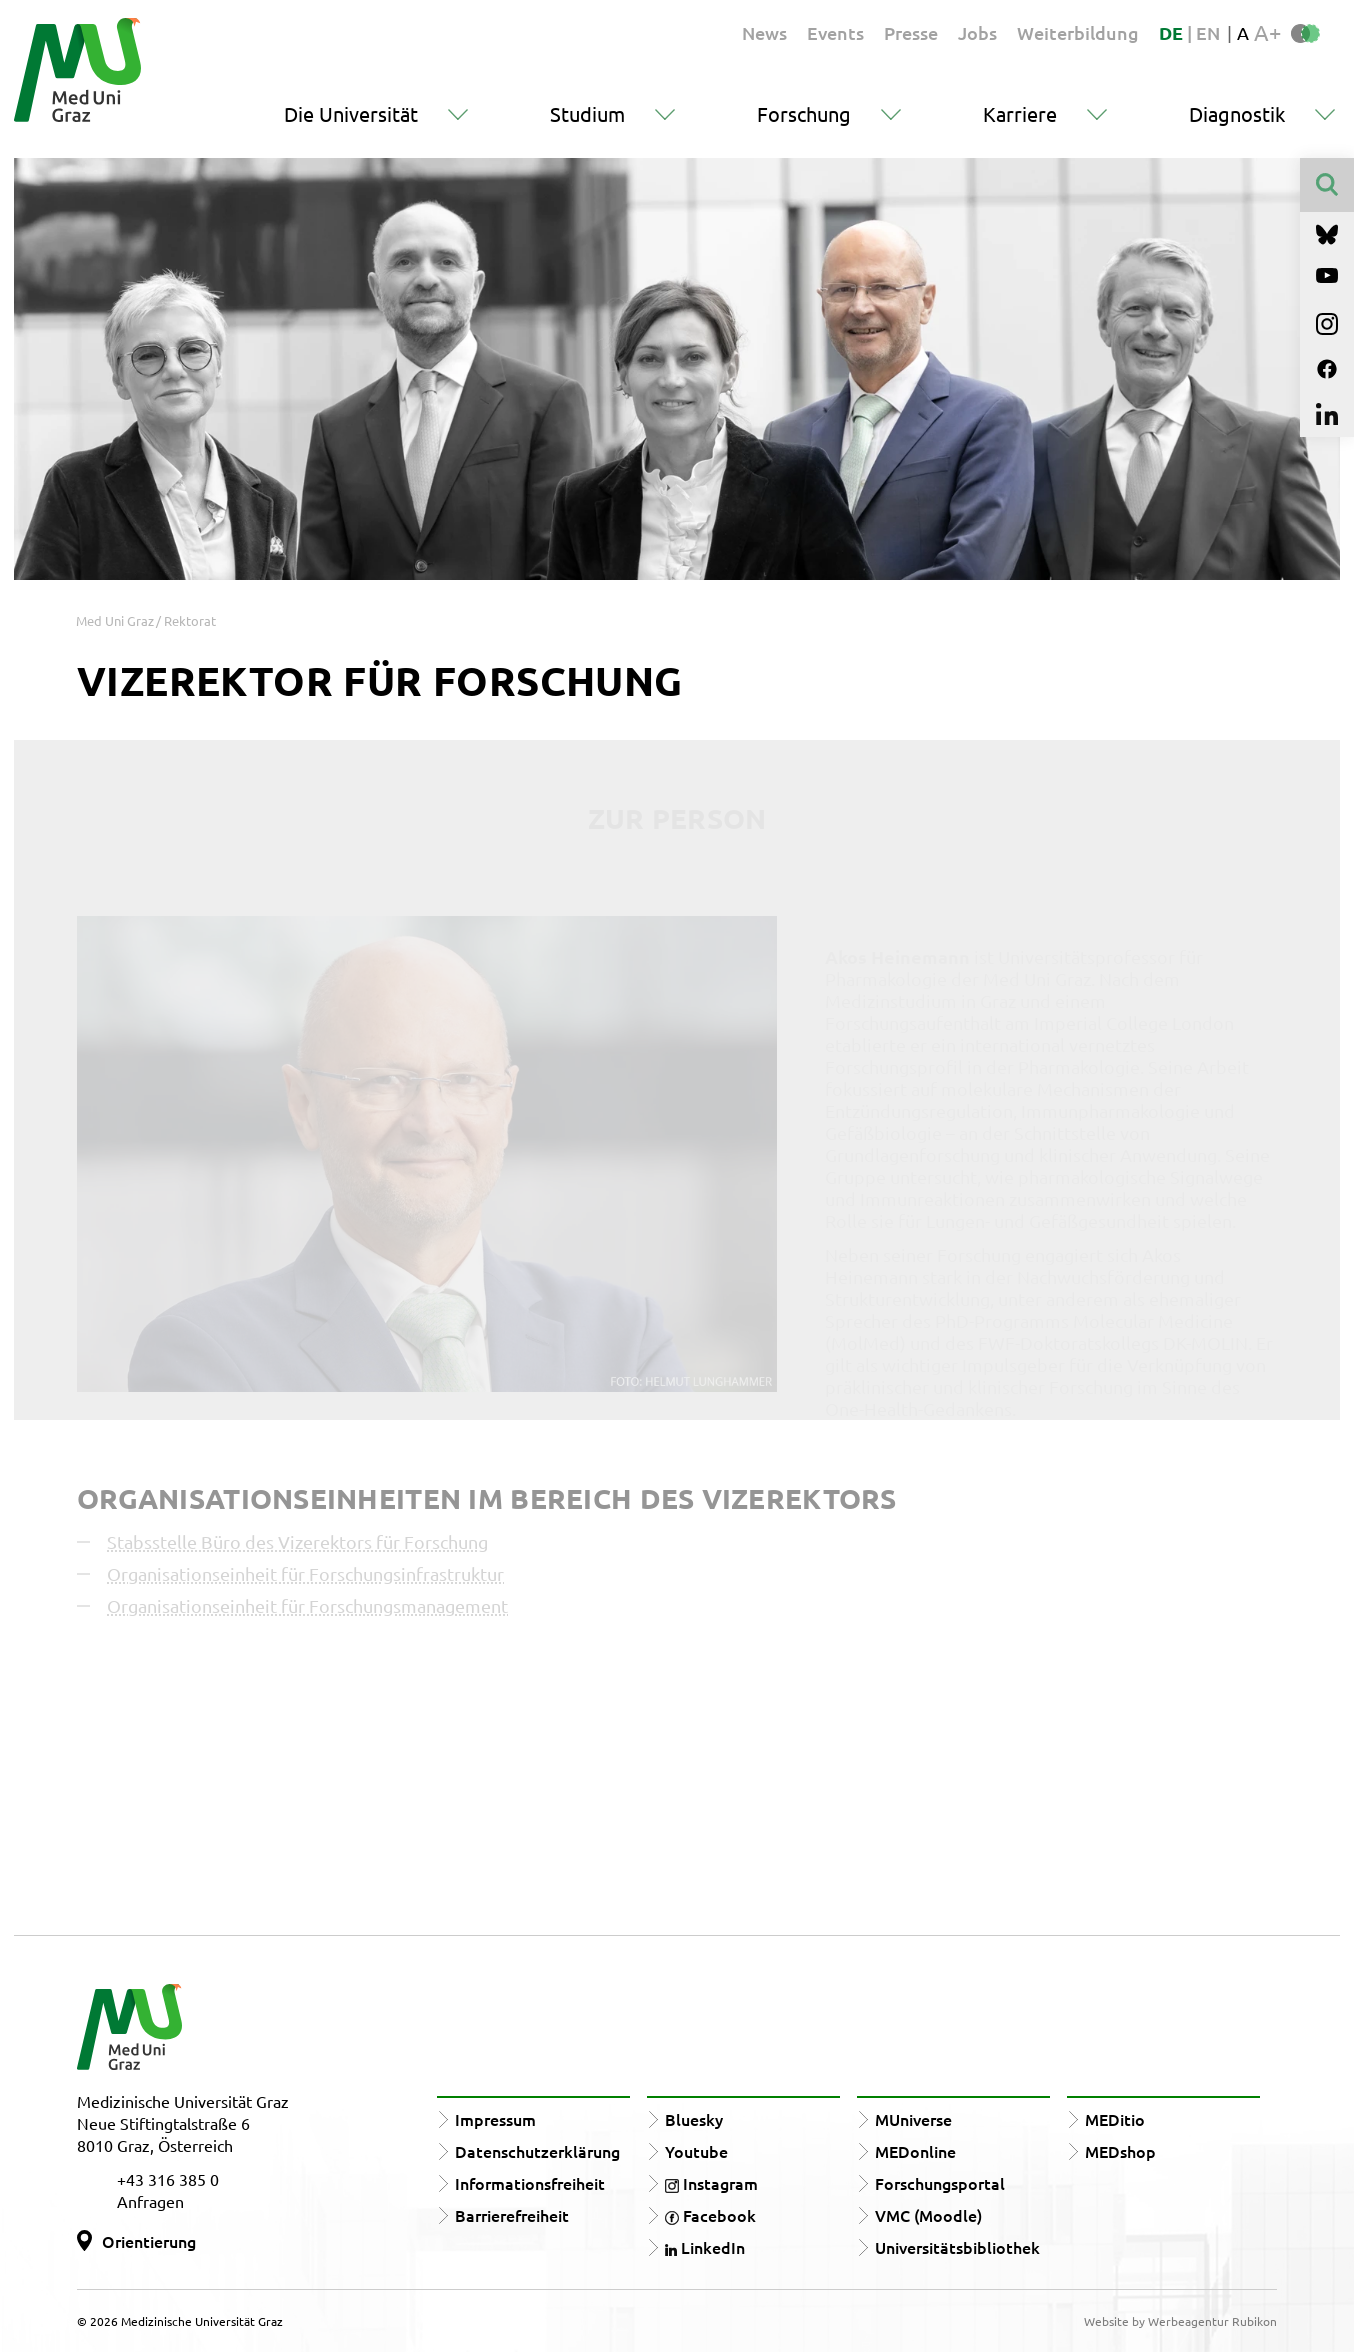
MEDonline (915, 2151)
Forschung (804, 113)
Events (835, 32)
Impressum (495, 2119)
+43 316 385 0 (168, 2179)
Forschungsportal (940, 2183)
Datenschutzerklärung (537, 2151)
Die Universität (351, 113)
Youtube (696, 2151)
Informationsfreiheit (530, 2183)
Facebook (710, 2215)
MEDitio (1115, 2119)
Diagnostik (1237, 113)
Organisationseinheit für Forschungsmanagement (307, 1605)
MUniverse (913, 2119)
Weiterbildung (1078, 32)
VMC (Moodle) (928, 2215)
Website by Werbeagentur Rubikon (1180, 2321)
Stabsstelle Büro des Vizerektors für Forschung (297, 1541)
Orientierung (149, 2241)
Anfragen (150, 2201)
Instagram (711, 2183)
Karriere (1020, 113)
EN (1208, 32)
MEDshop (1120, 2151)
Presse (911, 32)
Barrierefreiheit (512, 2215)
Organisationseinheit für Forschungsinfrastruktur (305, 1573)
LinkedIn (705, 2247)
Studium (587, 113)
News (764, 32)
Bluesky (694, 2119)
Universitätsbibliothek (957, 2247)
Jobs (977, 32)
